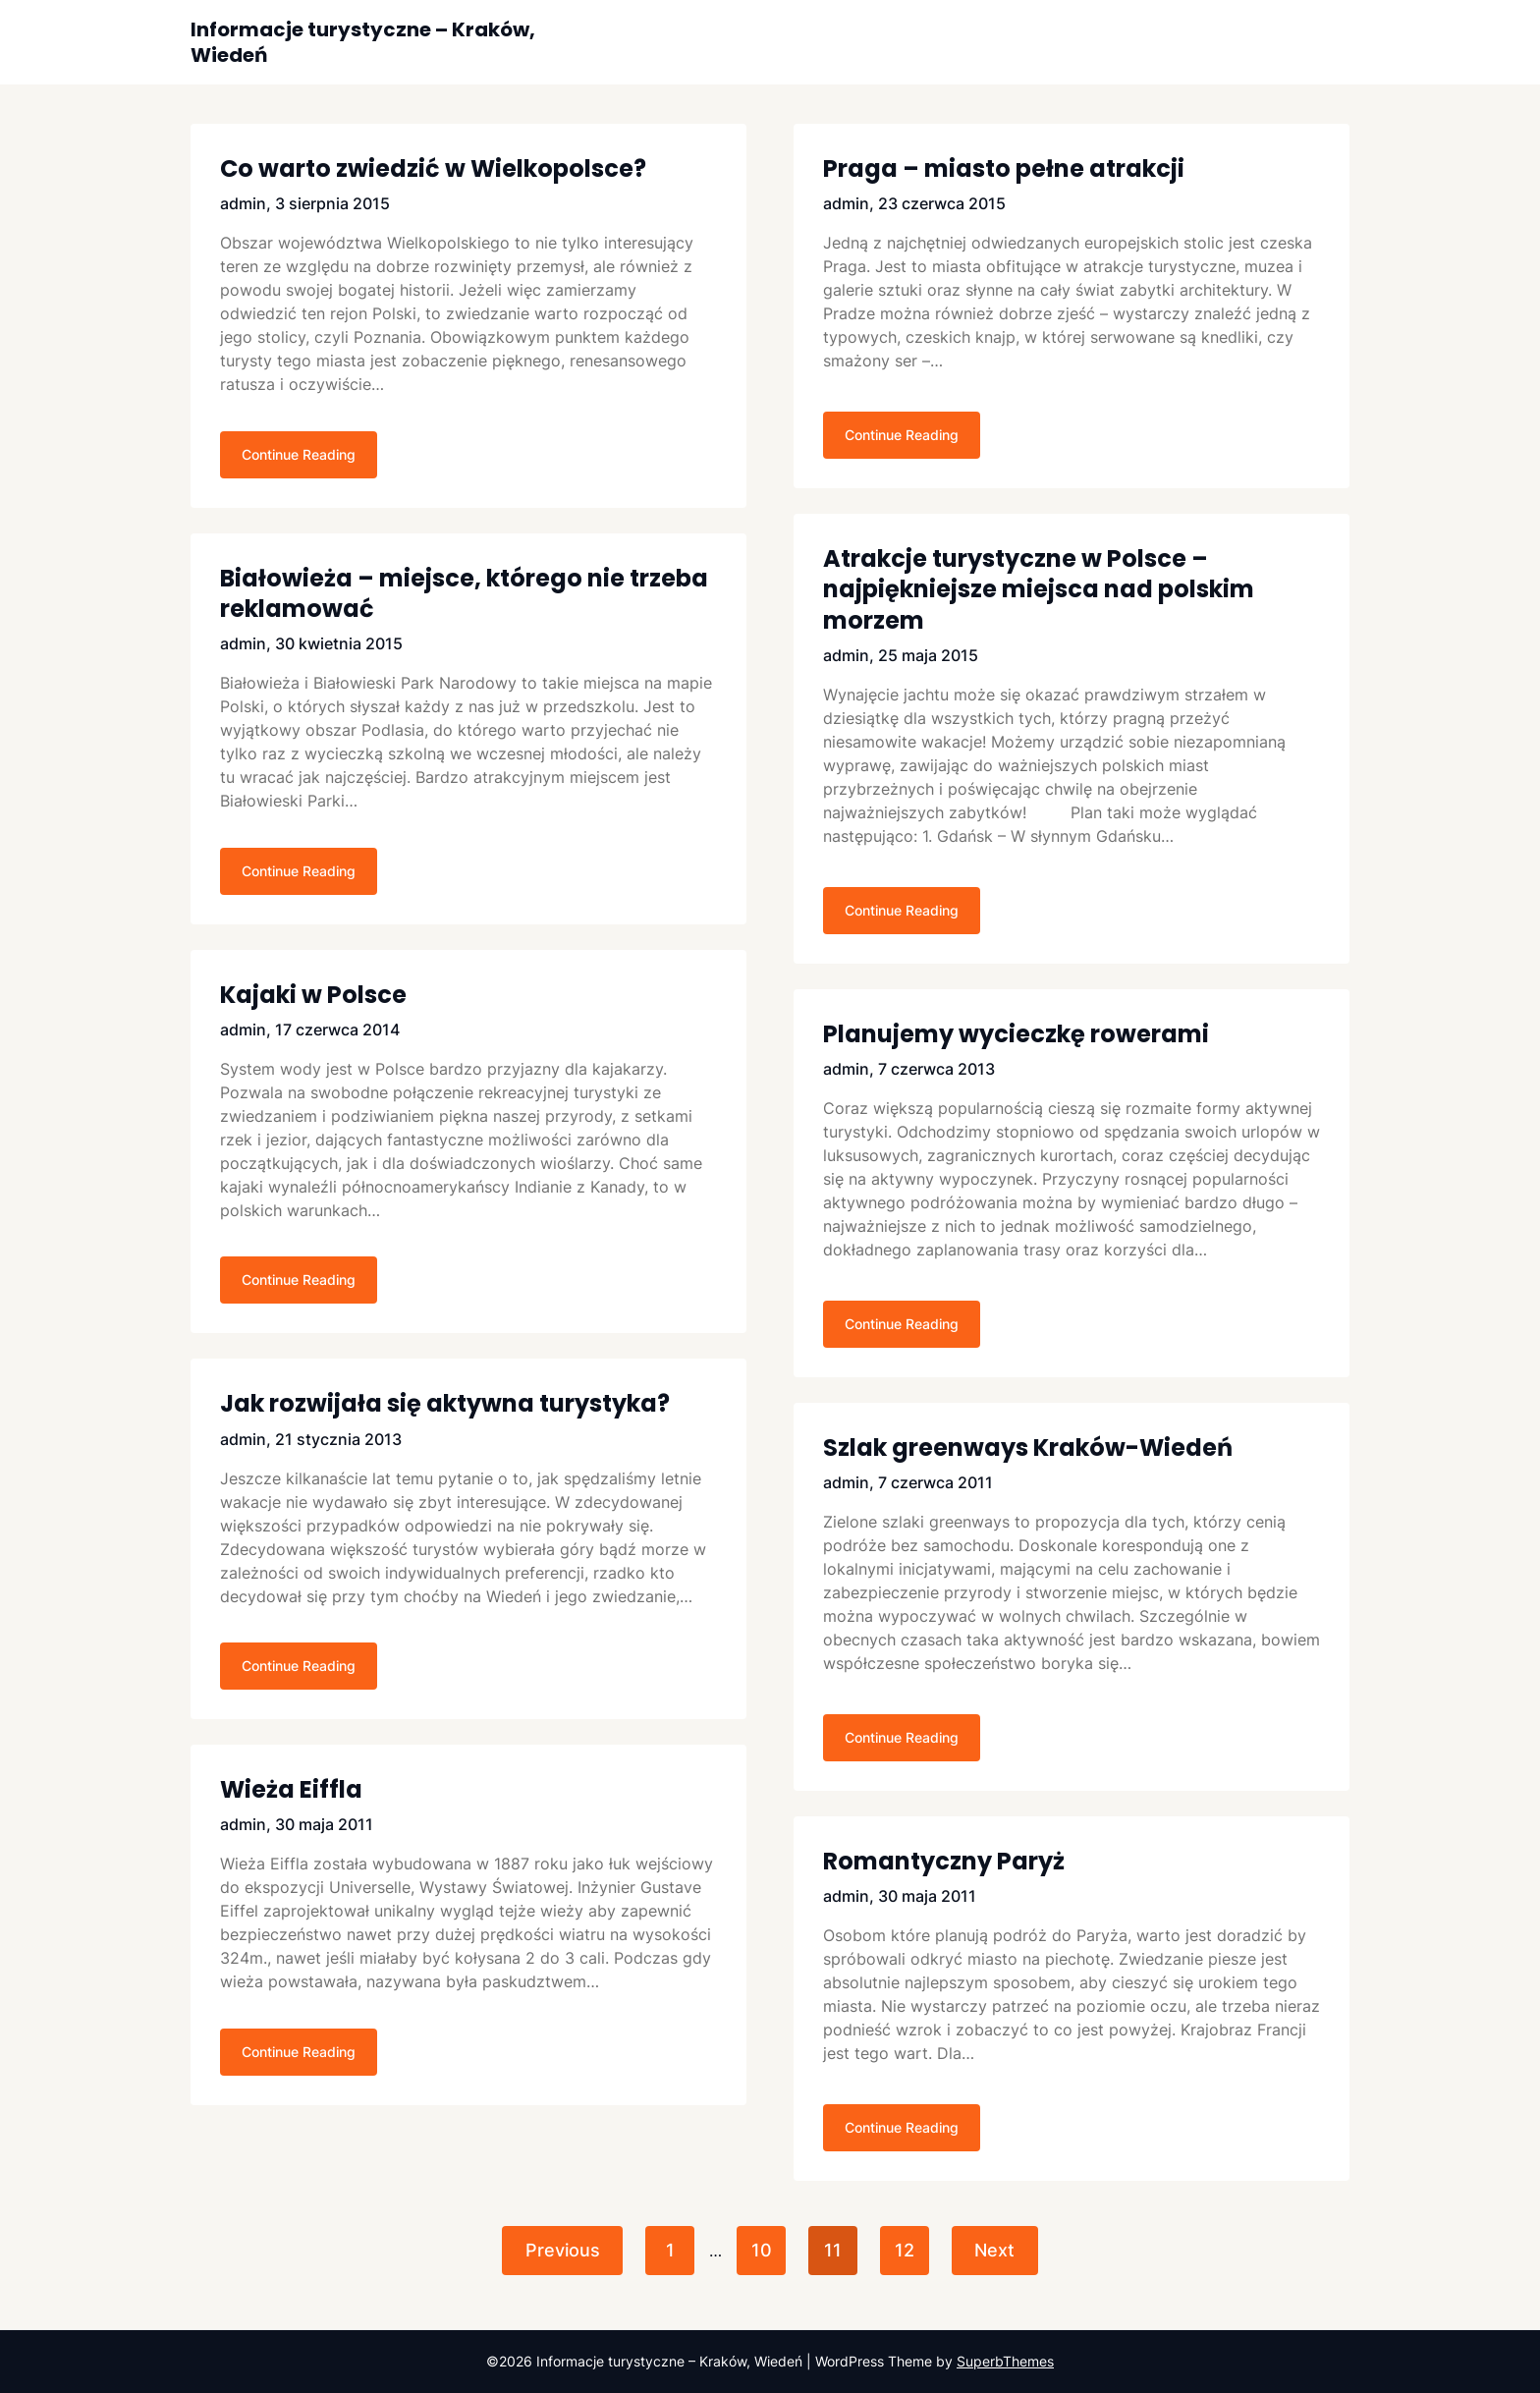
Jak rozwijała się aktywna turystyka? (445, 1417)
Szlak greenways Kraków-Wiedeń (1028, 1447)
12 (906, 2250)
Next (1000, 2250)
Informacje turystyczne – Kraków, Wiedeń (363, 42)
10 (759, 2250)
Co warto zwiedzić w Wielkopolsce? (433, 168)
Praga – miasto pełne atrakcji (1003, 168)
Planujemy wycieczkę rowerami (1016, 1034)
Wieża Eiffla (291, 1807)
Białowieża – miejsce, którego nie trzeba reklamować (464, 597)
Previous (557, 2250)
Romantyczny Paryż (944, 1861)
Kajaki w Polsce (313, 1003)
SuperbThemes (1005, 2361)
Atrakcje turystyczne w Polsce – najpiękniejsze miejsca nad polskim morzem (1038, 589)
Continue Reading (299, 458)
